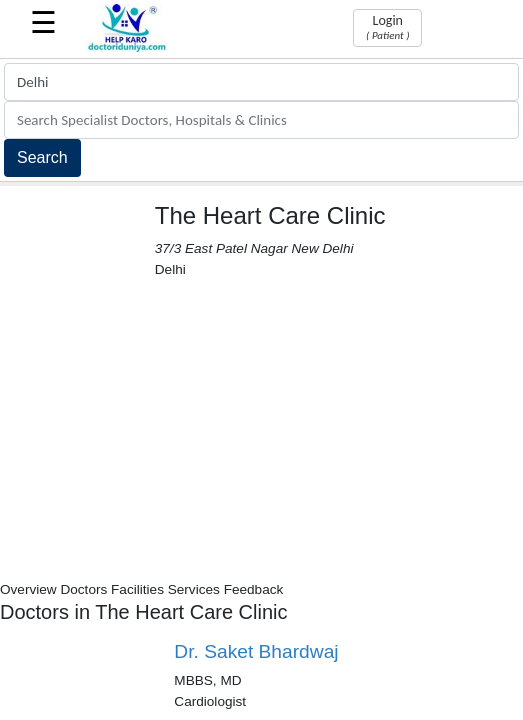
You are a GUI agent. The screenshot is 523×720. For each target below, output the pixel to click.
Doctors (83, 589)
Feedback (254, 589)
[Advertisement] (261, 430)
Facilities (137, 589)
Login (387, 27)
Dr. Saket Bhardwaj (256, 651)
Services (194, 589)
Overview (28, 589)
